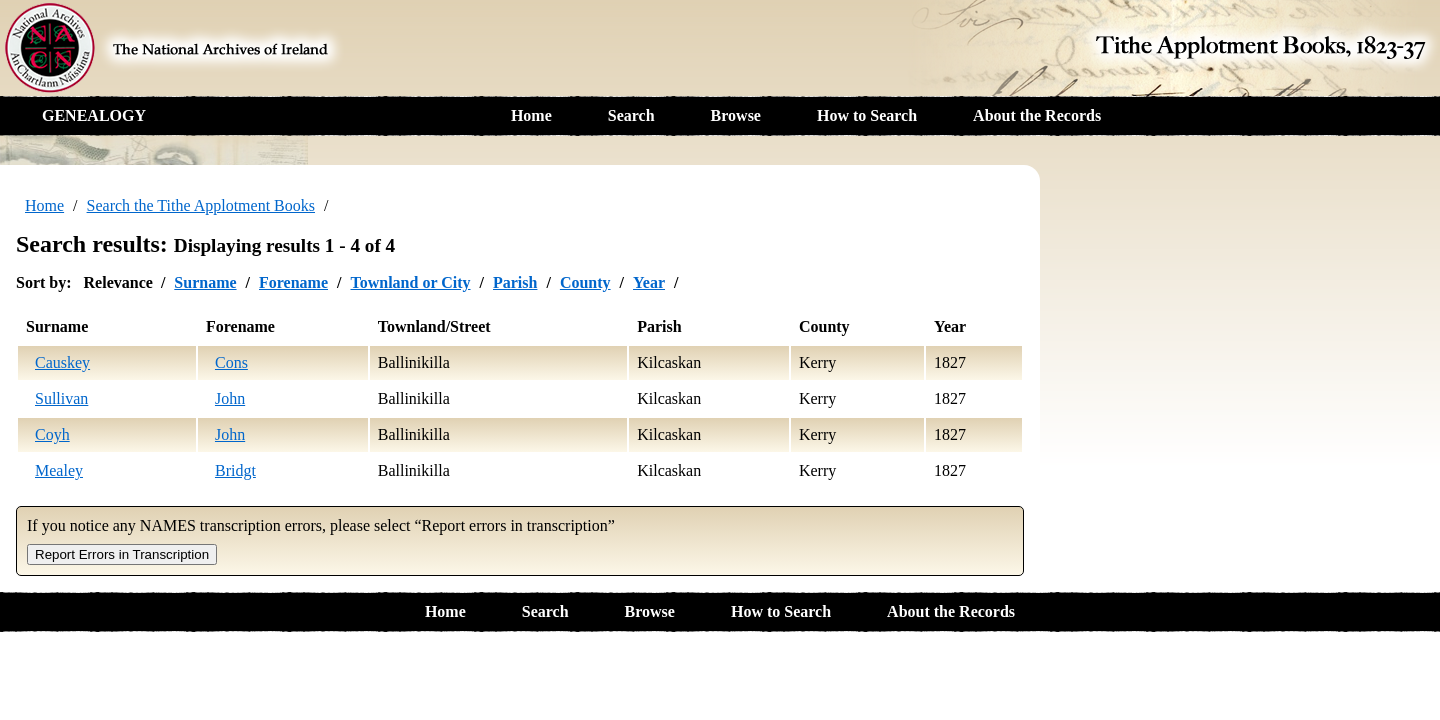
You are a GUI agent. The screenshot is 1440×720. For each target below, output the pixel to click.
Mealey (59, 470)
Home (531, 115)
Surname (205, 282)
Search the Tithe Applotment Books (201, 205)
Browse (736, 115)
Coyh (52, 434)
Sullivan (61, 398)
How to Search (867, 115)
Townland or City (410, 282)
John (230, 398)
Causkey (62, 362)
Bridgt (235, 470)
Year (649, 282)
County (585, 282)
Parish (515, 282)
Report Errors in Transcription (122, 554)
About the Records (1037, 115)
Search (631, 115)
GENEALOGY (94, 115)
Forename (293, 282)
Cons (231, 362)
